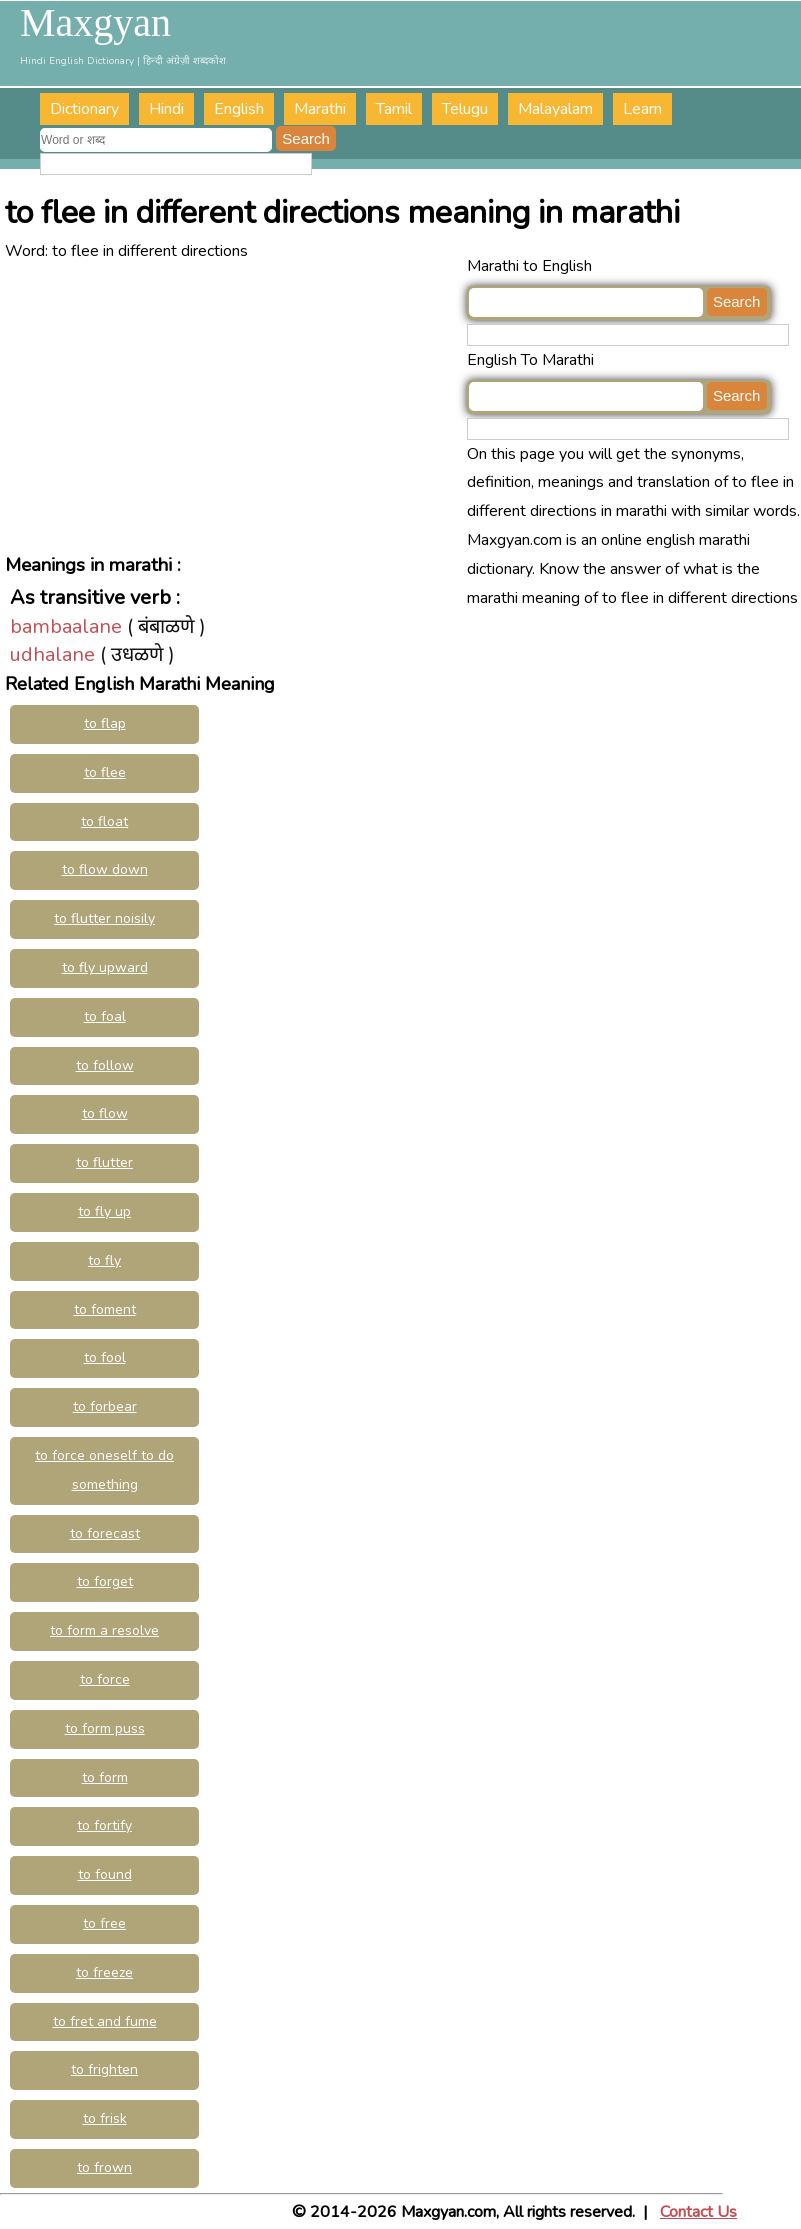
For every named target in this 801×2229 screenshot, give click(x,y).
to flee (105, 772)
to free (104, 1923)
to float (104, 821)
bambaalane (66, 626)
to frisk (105, 2118)
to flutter (104, 1162)
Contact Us (698, 2212)
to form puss (105, 1728)
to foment (105, 1309)
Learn (642, 109)
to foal (105, 1016)
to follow (105, 1065)
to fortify (104, 1825)
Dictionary (84, 109)
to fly (104, 1260)
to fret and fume (105, 2021)
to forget (105, 1581)
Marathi (320, 109)
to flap (105, 723)
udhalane (52, 654)
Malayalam (555, 109)
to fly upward (105, 967)
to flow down (105, 869)
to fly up (104, 1211)
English (239, 109)
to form (105, 1777)
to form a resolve (104, 1630)
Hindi (166, 109)
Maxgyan (95, 23)
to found (105, 1874)
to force (105, 1679)
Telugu (465, 109)
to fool (105, 1357)
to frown (104, 2167)
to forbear (105, 1406)
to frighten (104, 2069)
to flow (105, 1113)
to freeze (104, 1972)
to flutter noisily (104, 918)
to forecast (105, 1533)
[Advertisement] (236, 406)
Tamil (394, 109)
